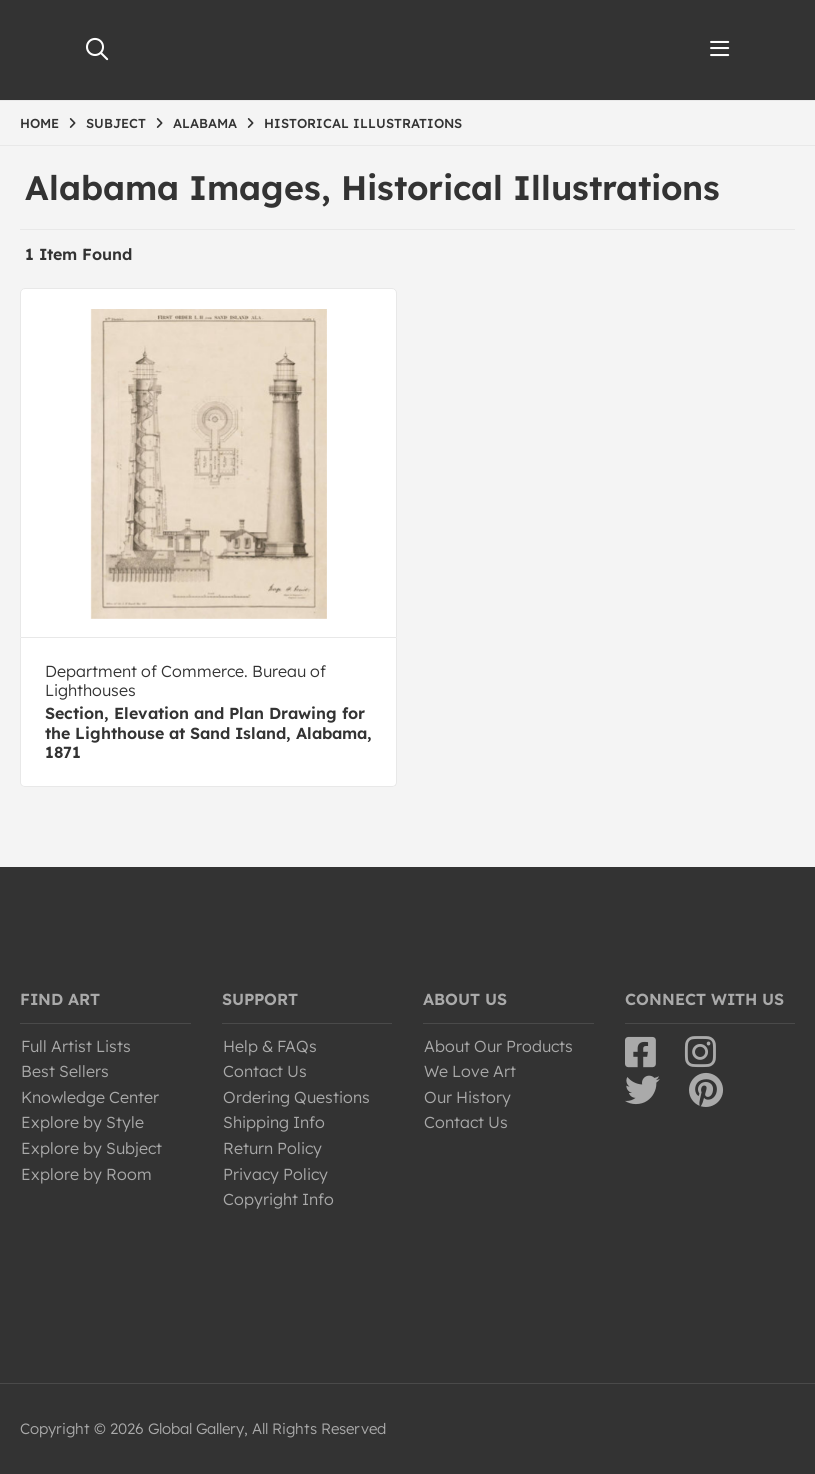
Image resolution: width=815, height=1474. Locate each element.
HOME (39, 123)
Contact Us (265, 1071)
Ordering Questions (296, 1097)
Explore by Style (82, 1122)
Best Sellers (65, 1071)
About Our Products (498, 1046)
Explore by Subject (91, 1148)
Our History (467, 1097)
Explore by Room (86, 1174)
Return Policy (272, 1148)
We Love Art (470, 1071)
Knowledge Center (90, 1097)
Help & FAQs (270, 1046)
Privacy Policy (275, 1174)
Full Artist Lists (76, 1046)
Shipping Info (274, 1122)
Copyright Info (278, 1199)
